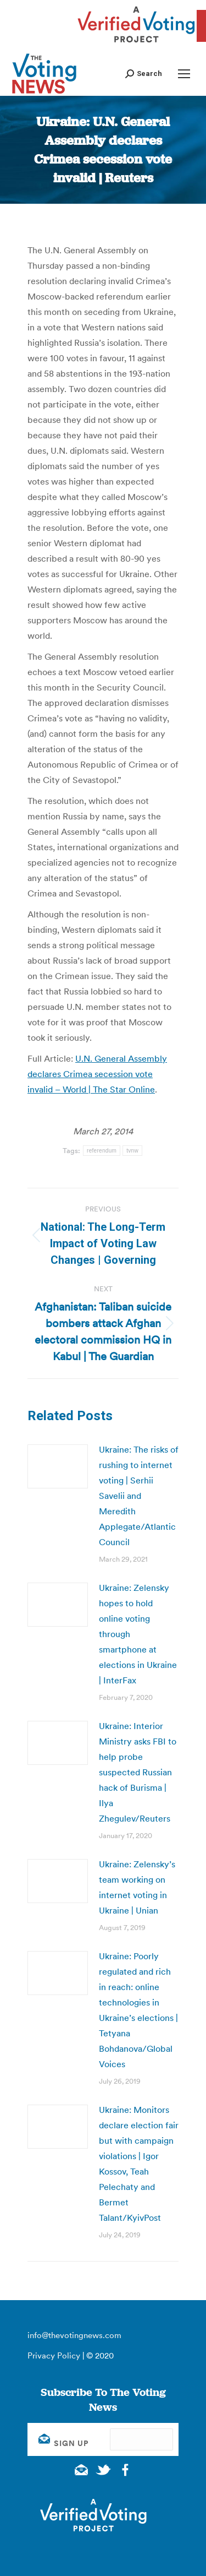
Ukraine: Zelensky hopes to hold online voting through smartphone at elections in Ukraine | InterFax (138, 1634)
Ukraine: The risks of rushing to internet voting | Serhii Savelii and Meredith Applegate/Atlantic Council (139, 1495)
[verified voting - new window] (136, 44)
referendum (101, 1151)
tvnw (132, 1151)
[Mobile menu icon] (184, 74)
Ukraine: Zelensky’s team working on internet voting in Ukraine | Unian (137, 1887)
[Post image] (57, 1466)
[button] (143, 73)
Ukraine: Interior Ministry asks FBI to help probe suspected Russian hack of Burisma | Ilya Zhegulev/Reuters (137, 1772)
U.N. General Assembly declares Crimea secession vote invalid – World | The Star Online (97, 1074)
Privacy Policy (53, 2355)
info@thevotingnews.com (74, 2335)
